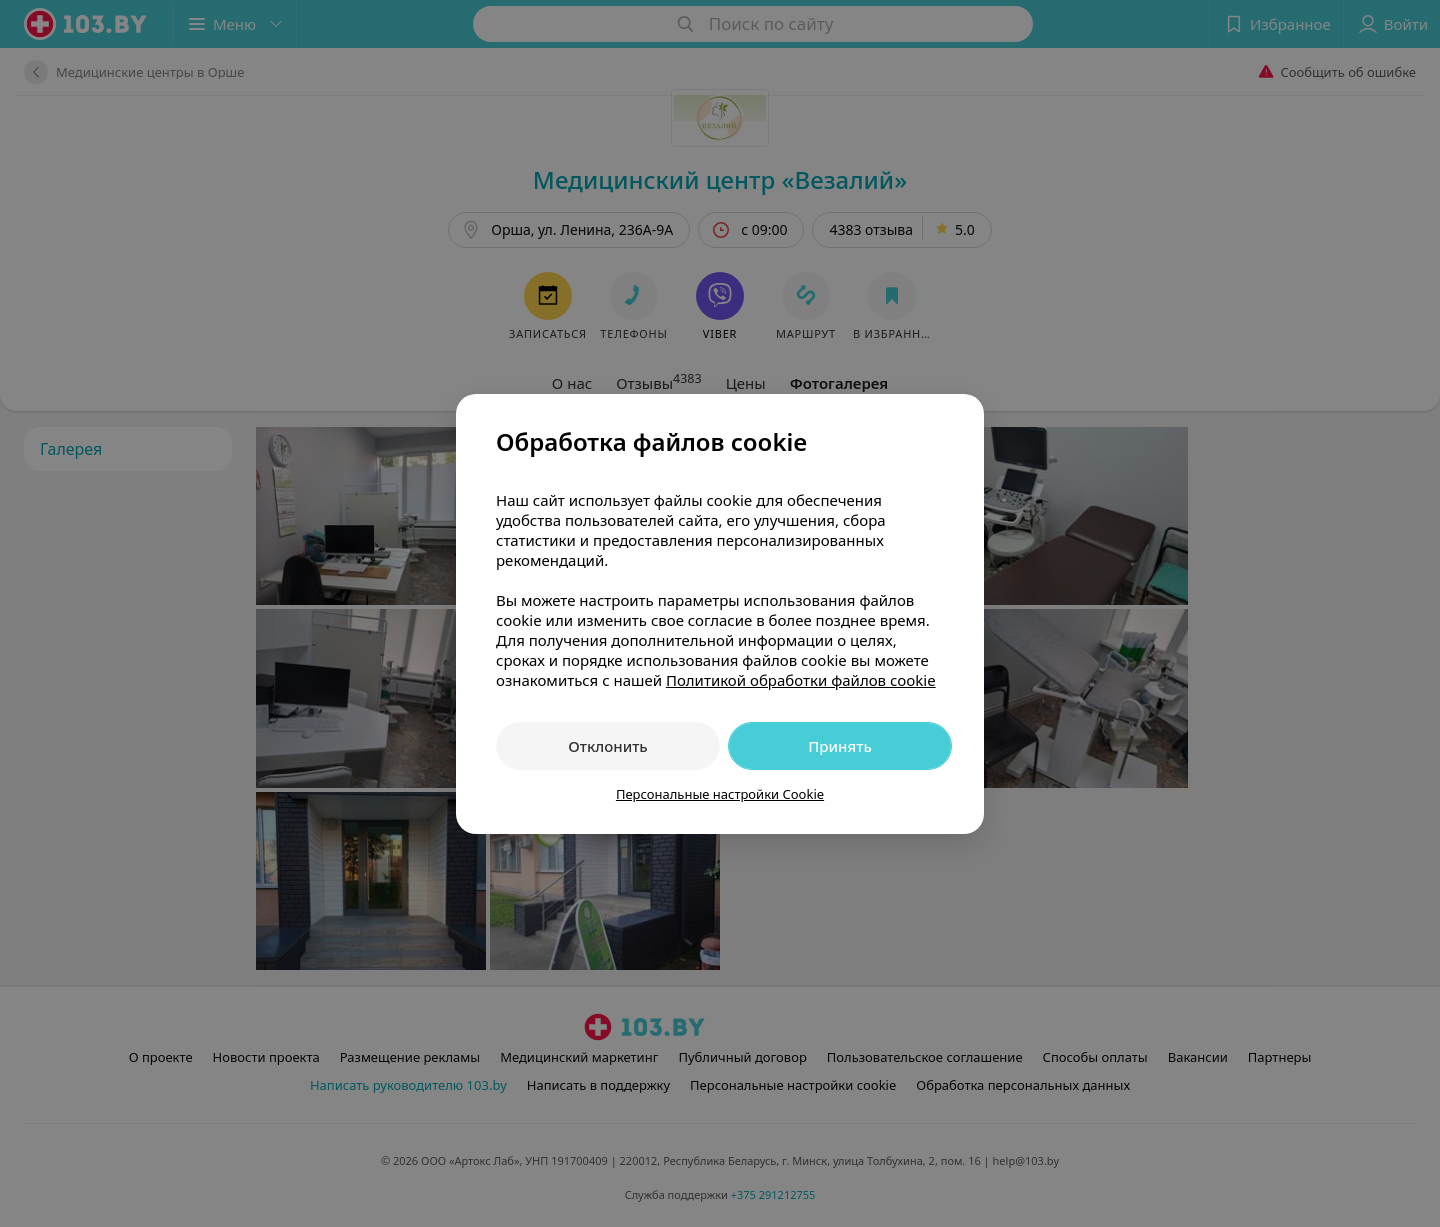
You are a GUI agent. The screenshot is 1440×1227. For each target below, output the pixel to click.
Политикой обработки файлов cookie (801, 680)
